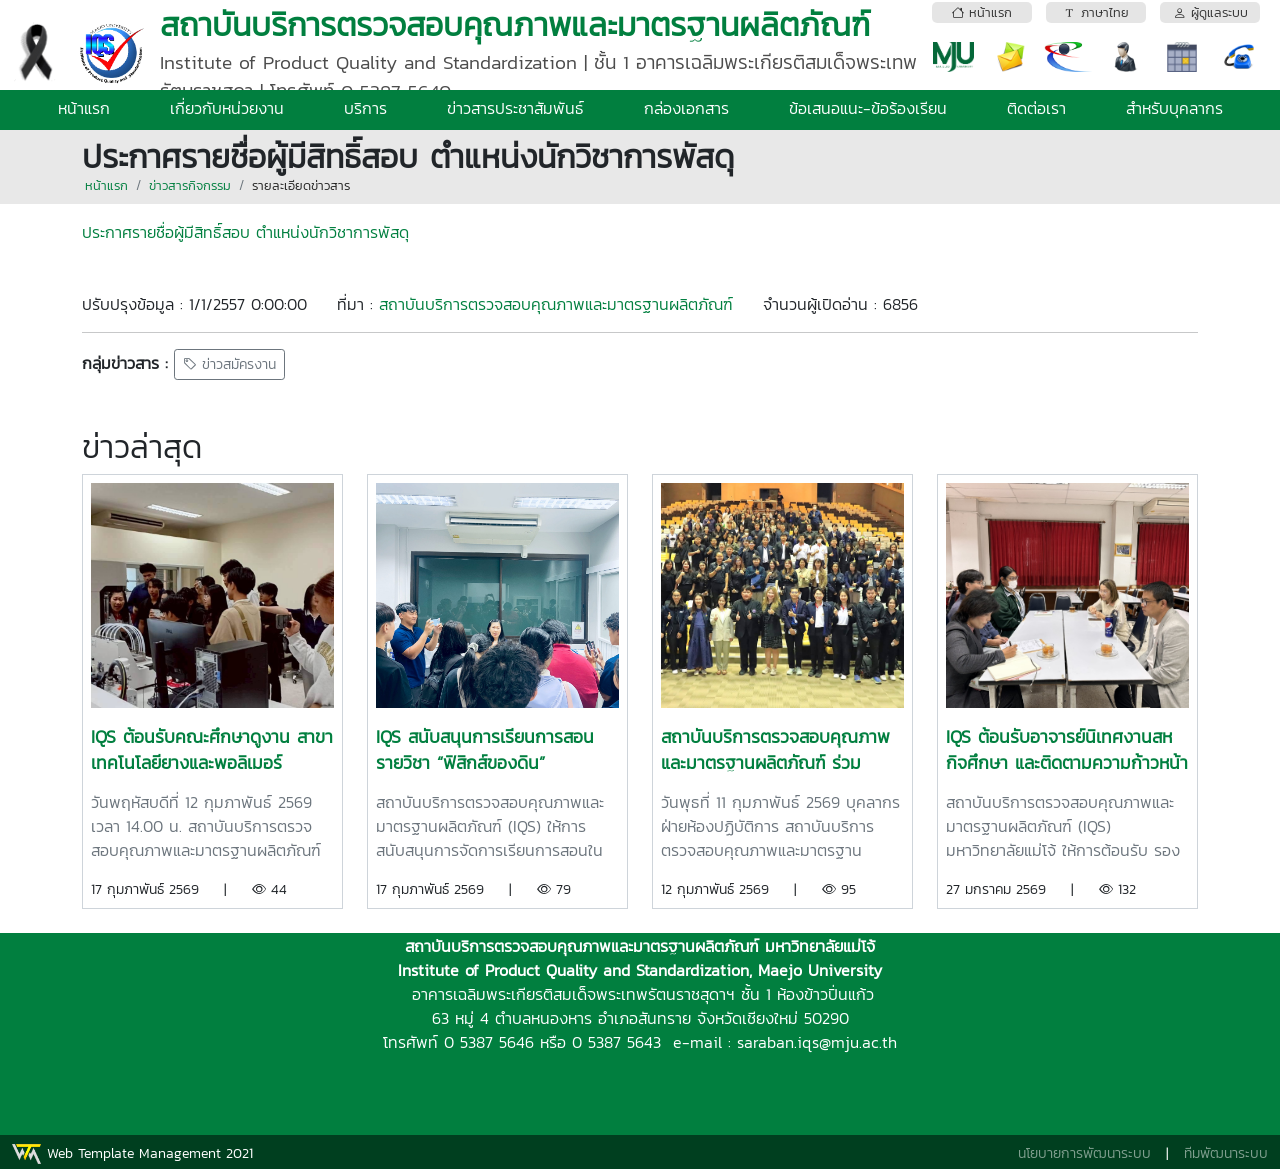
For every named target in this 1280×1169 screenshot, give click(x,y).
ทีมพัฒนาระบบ (1226, 1153)
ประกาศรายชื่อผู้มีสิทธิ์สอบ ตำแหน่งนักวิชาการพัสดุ (245, 232)
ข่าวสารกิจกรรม (190, 185)
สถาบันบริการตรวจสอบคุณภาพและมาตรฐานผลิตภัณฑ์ (556, 304)
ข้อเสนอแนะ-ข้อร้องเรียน (868, 108)
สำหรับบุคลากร (1174, 108)
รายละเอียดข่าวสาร (301, 185)
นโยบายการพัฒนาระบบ (1084, 1153)
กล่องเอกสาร (686, 108)
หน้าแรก (84, 108)
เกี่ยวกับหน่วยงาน (227, 108)
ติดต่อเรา (1036, 108)
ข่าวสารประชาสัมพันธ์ (515, 108)
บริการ (365, 108)
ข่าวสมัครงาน (229, 364)
